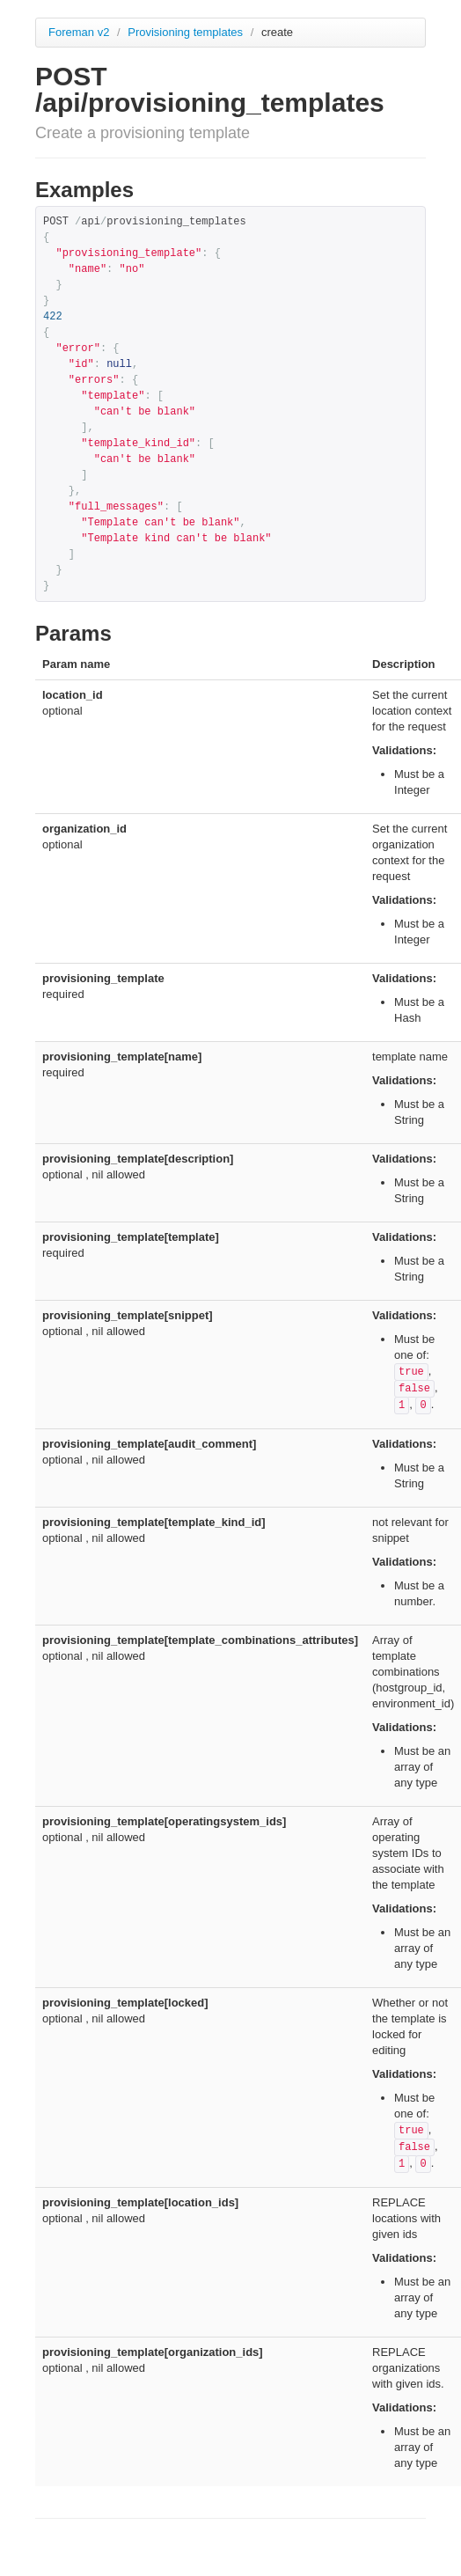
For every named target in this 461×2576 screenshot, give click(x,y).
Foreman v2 (78, 32)
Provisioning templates (186, 32)
